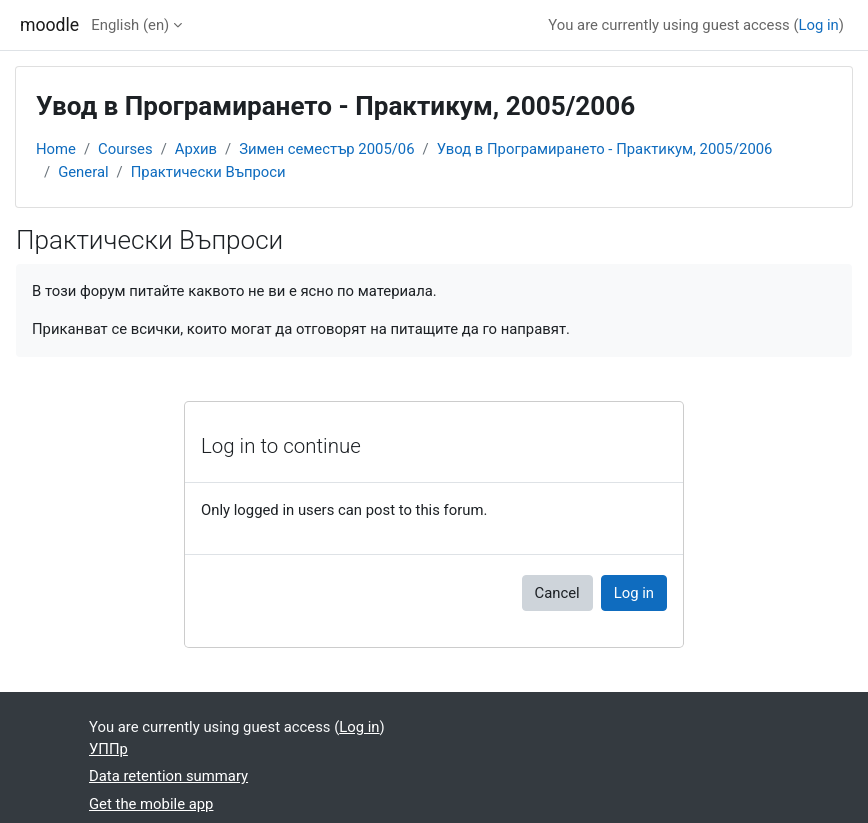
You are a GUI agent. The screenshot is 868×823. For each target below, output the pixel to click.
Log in (819, 25)
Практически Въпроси (208, 172)
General (83, 172)
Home (56, 149)
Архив (196, 149)
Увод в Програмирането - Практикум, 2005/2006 (605, 149)
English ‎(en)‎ (130, 25)
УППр (108, 749)
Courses (125, 149)
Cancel (557, 593)
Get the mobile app (151, 804)
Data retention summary (168, 776)
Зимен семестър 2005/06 (326, 149)
